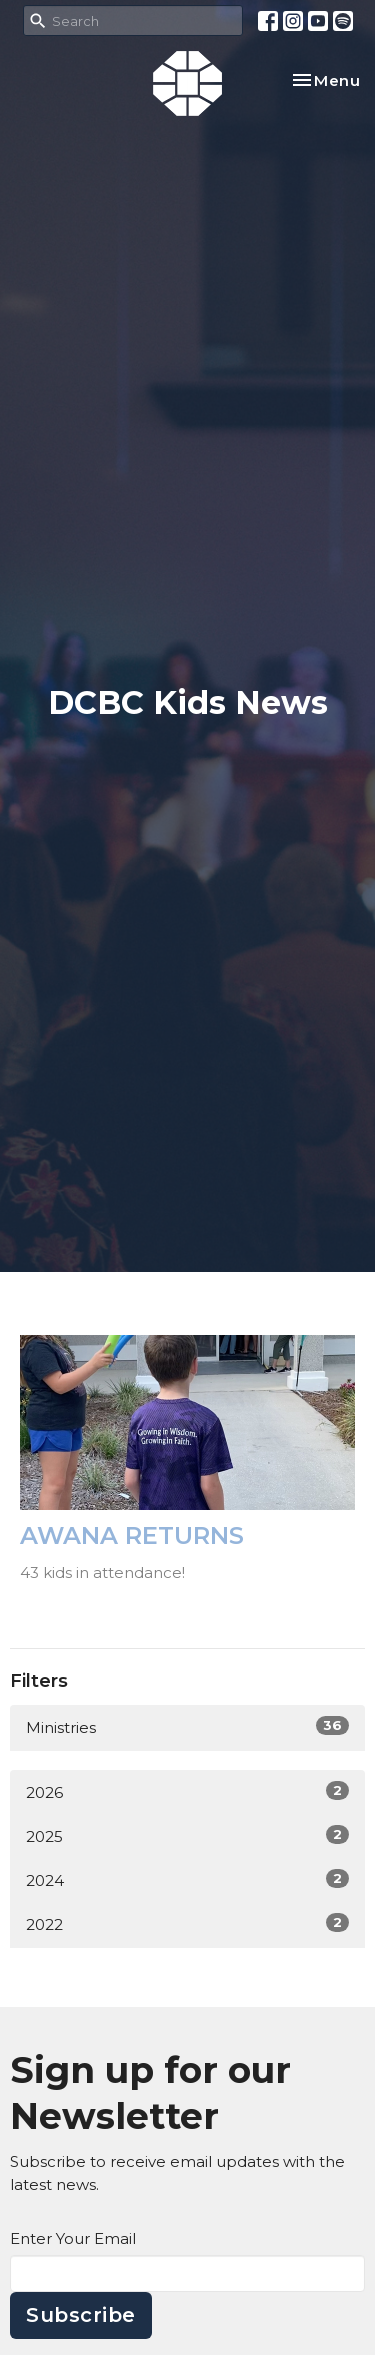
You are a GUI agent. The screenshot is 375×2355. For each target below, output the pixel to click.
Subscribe (81, 2315)
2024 (187, 1879)
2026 (187, 1791)
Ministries (187, 1726)
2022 (187, 1923)
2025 (187, 1835)
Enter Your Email (73, 2238)
